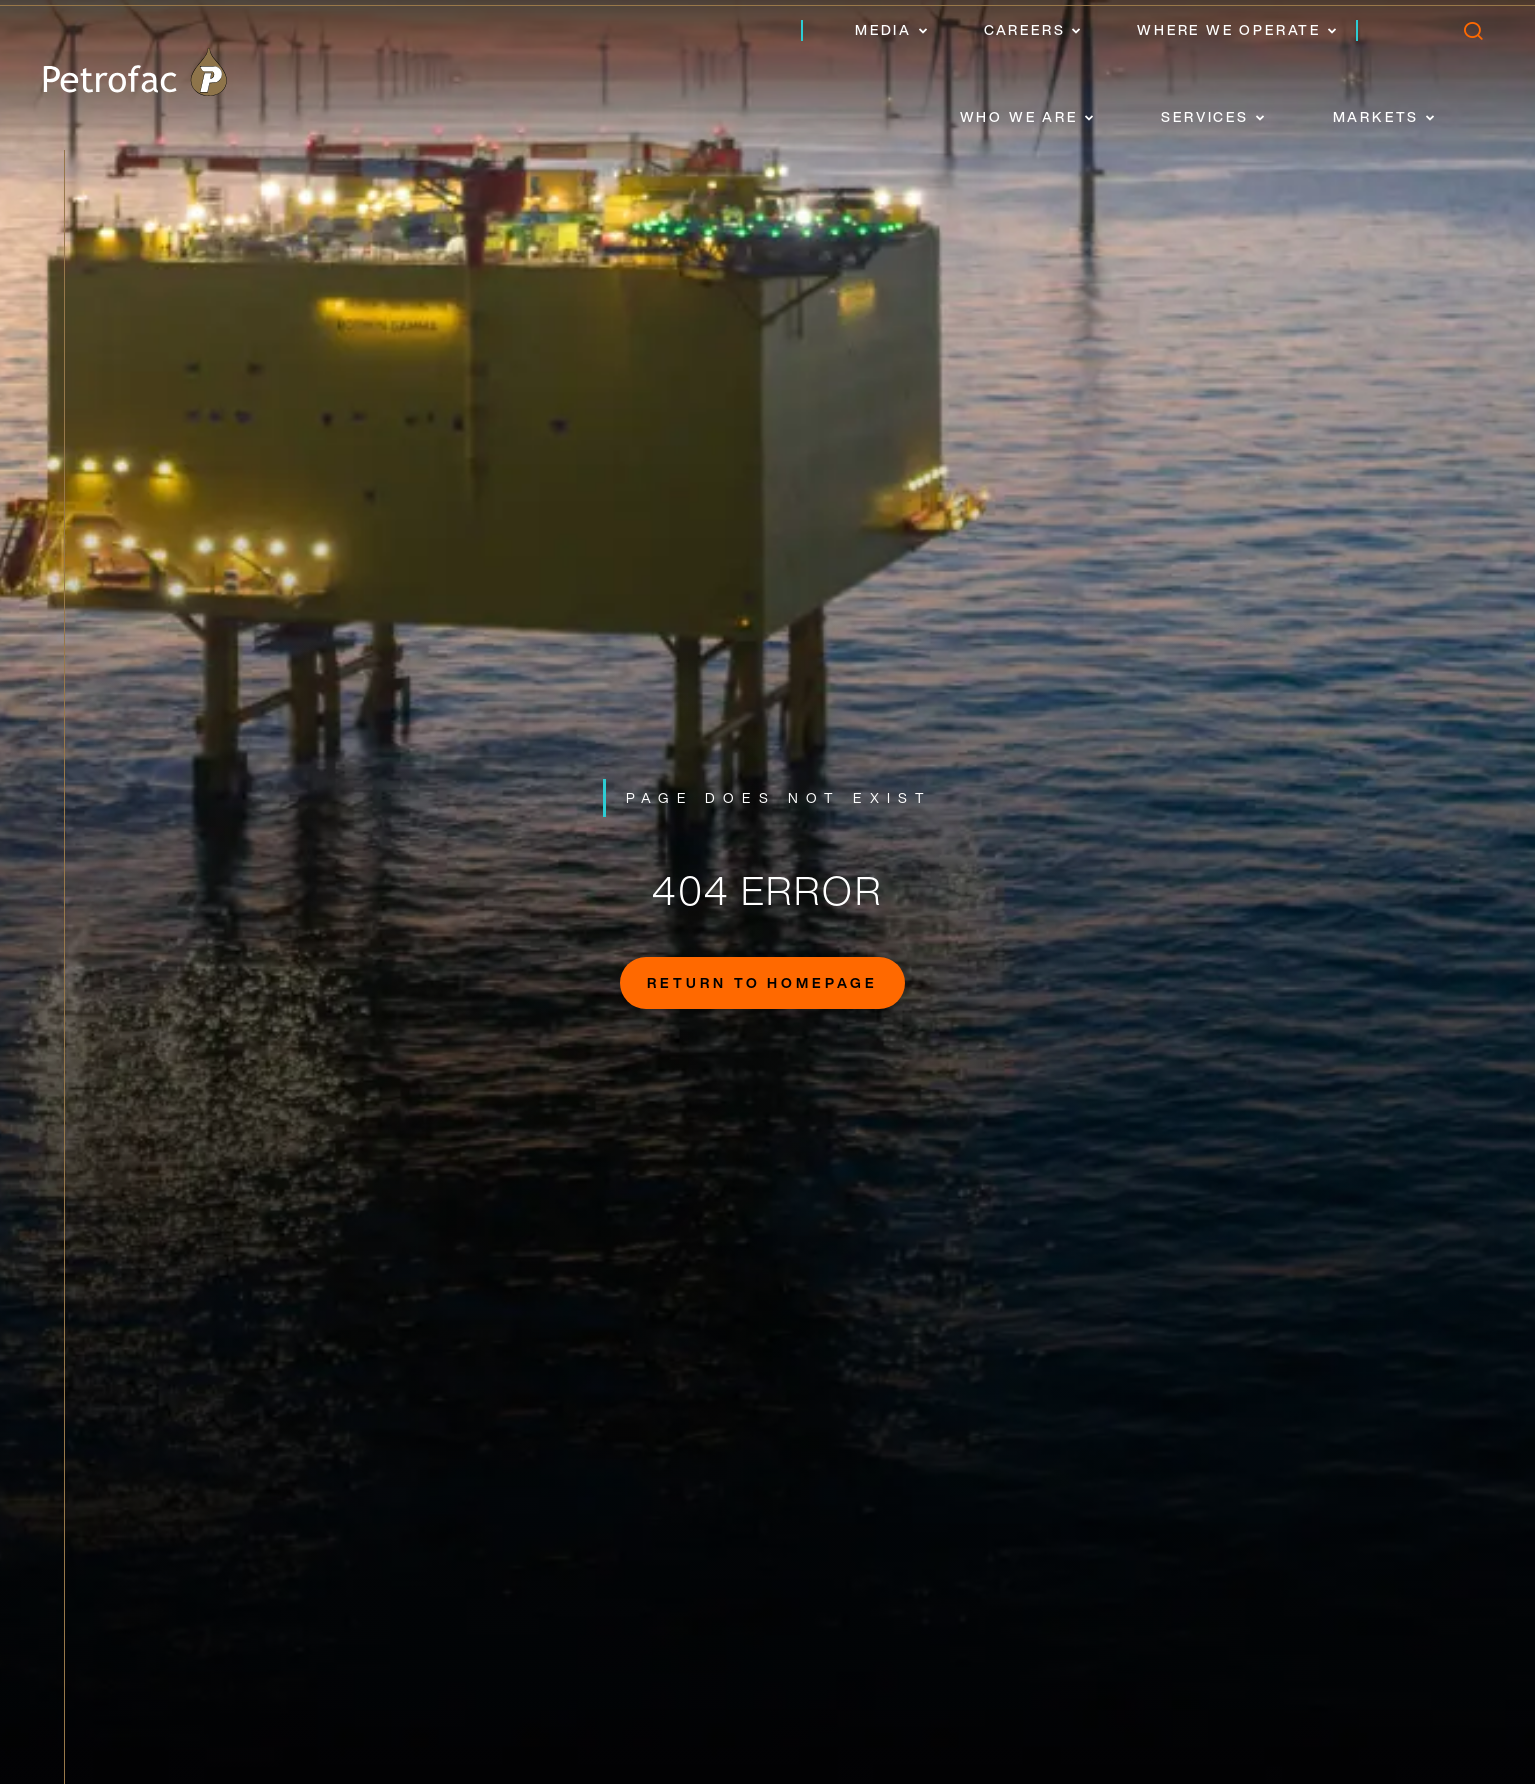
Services (1204, 116)
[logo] (135, 72)
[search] (1472, 35)
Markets (1376, 116)
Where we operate (1229, 29)
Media (883, 29)
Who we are (1019, 116)
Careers (1025, 29)
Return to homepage (762, 982)
